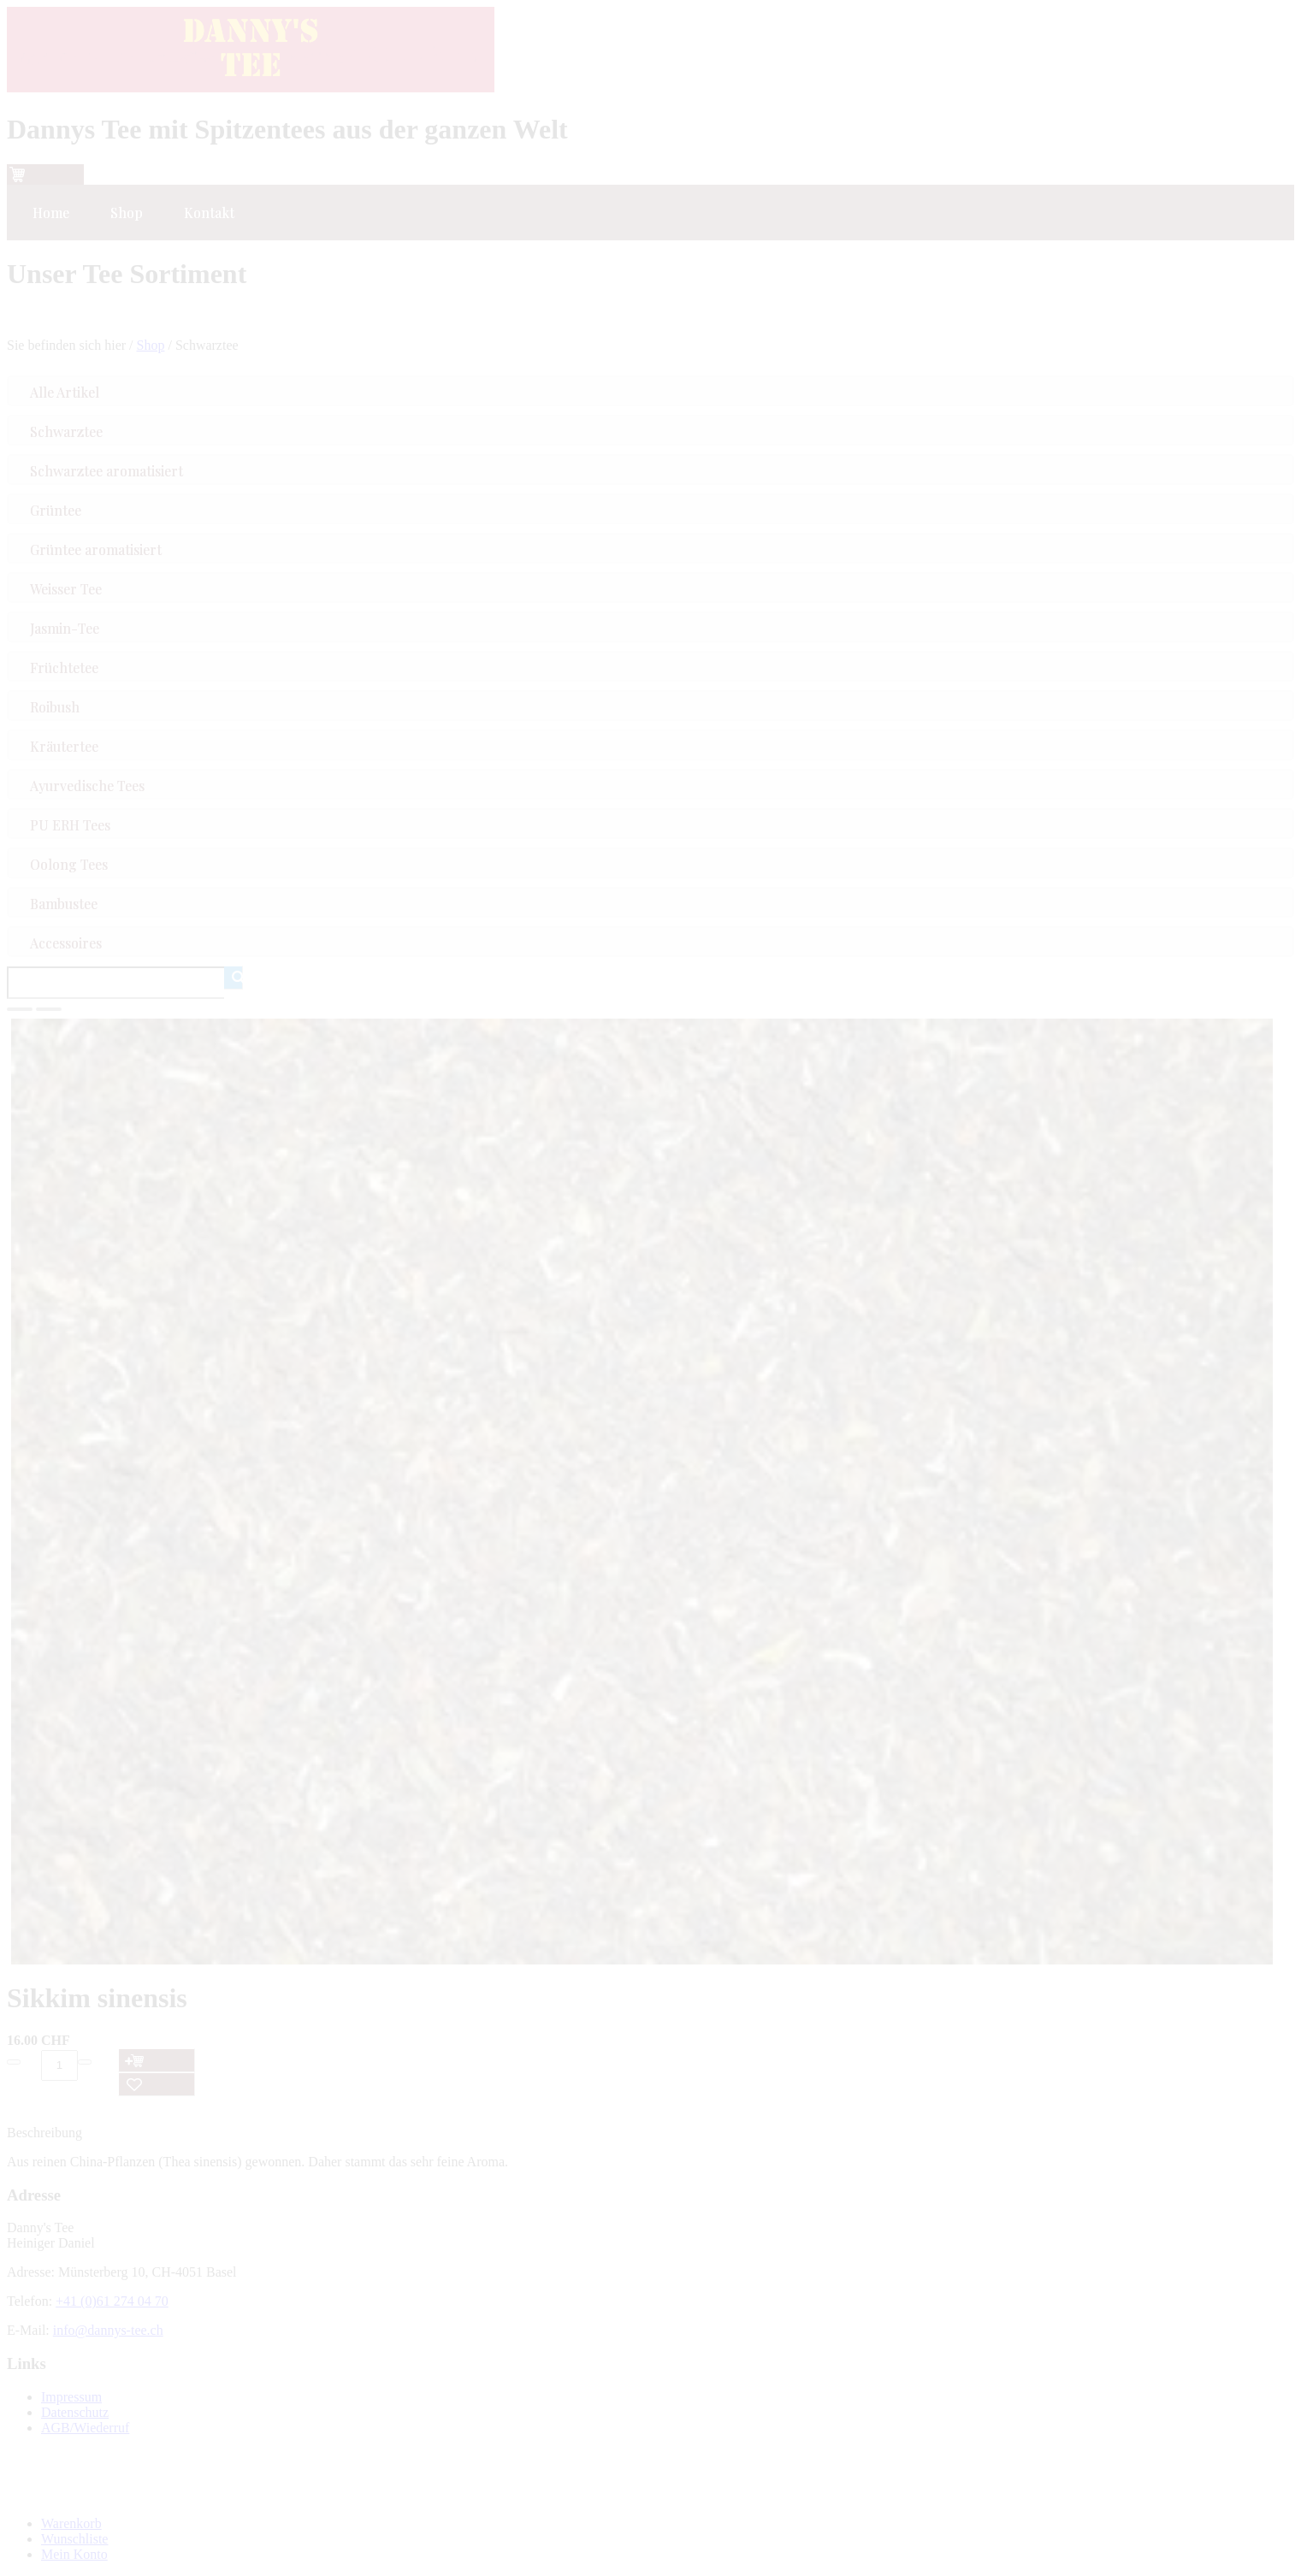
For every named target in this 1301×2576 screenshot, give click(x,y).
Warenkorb (71, 2523)
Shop (151, 345)
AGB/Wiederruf (85, 2427)
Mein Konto (74, 2554)
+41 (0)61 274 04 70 (112, 2301)
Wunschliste (74, 2539)
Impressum (71, 2397)
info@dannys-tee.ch (108, 2330)
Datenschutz (75, 2412)
